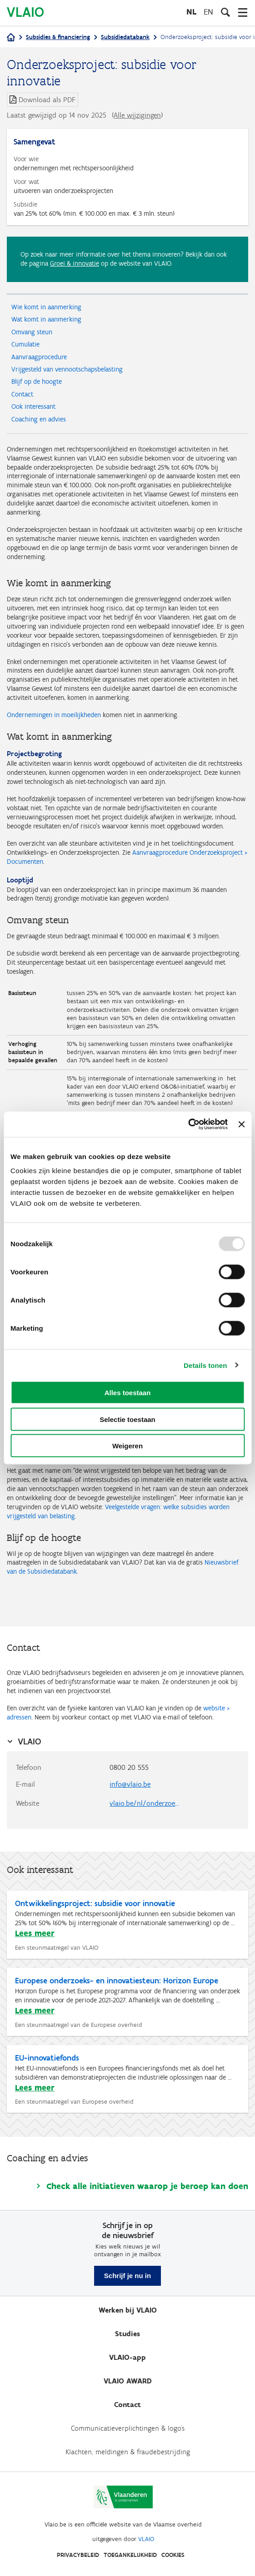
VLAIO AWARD (128, 2381)
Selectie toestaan (127, 1419)
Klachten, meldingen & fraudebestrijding (127, 2451)
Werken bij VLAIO (128, 2310)
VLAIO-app (127, 2357)
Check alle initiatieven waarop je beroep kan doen (147, 2186)
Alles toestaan (128, 1393)
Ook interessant (33, 406)
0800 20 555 (129, 1767)
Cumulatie (25, 344)
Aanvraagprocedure (39, 357)
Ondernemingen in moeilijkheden (54, 715)
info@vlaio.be (130, 1784)
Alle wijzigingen (137, 115)
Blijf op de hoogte (36, 381)
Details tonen (205, 1365)
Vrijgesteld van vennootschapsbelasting (67, 369)
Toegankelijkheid (130, 2555)
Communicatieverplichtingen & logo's (128, 2428)
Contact (22, 394)
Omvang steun (31, 332)
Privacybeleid (78, 2555)
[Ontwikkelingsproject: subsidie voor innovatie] (128, 1924)
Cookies (173, 2555)
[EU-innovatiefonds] (128, 2079)
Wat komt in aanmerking (46, 319)
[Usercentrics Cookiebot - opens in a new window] (188, 1124)
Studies (127, 2333)
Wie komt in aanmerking (46, 307)
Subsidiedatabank (125, 37)
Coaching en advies (38, 419)
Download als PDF (47, 99)
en (208, 11)
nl (191, 11)
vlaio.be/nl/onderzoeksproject (150, 1803)
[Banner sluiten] (241, 1124)
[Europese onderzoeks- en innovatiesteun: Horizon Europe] (128, 2002)
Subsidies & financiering (58, 37)
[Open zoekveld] (225, 12)
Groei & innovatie (74, 263)
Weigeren (127, 1446)
